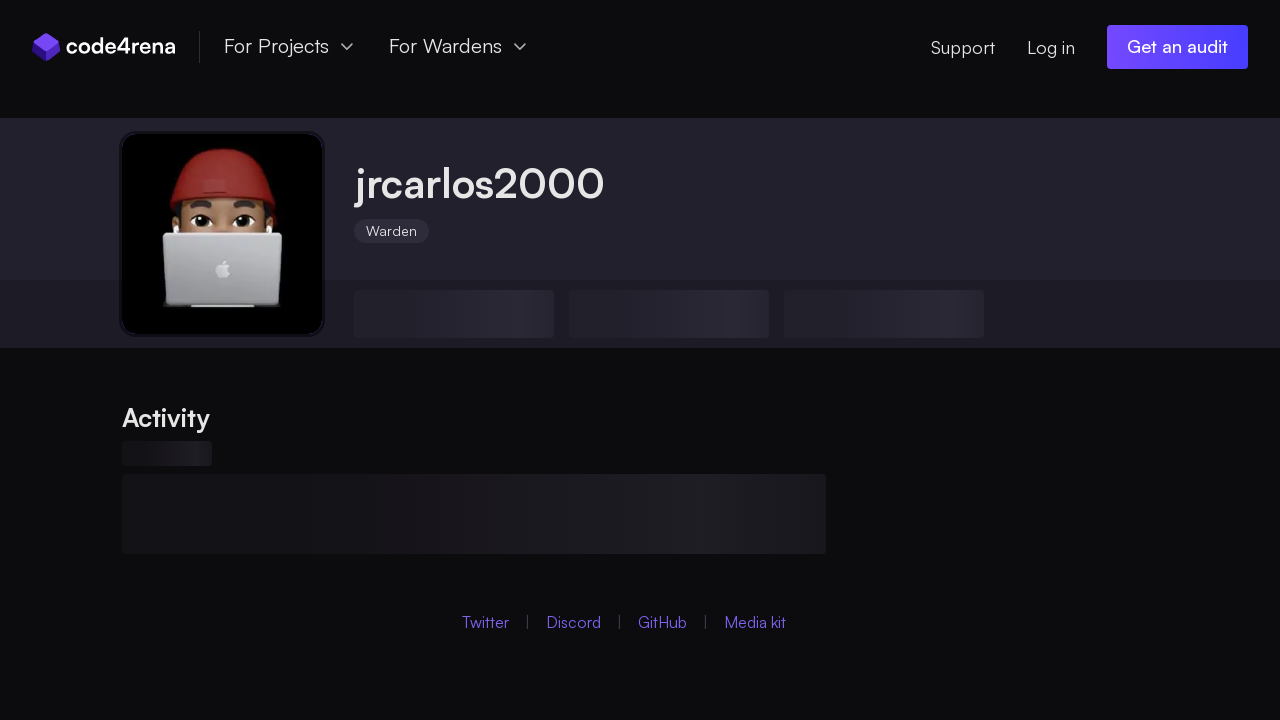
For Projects (290, 45)
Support (963, 47)
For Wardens (459, 45)
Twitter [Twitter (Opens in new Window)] (485, 622)
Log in (1051, 47)
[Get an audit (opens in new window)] (1177, 47)
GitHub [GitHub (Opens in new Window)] (662, 622)
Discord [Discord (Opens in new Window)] (573, 622)
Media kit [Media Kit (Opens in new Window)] (755, 622)
